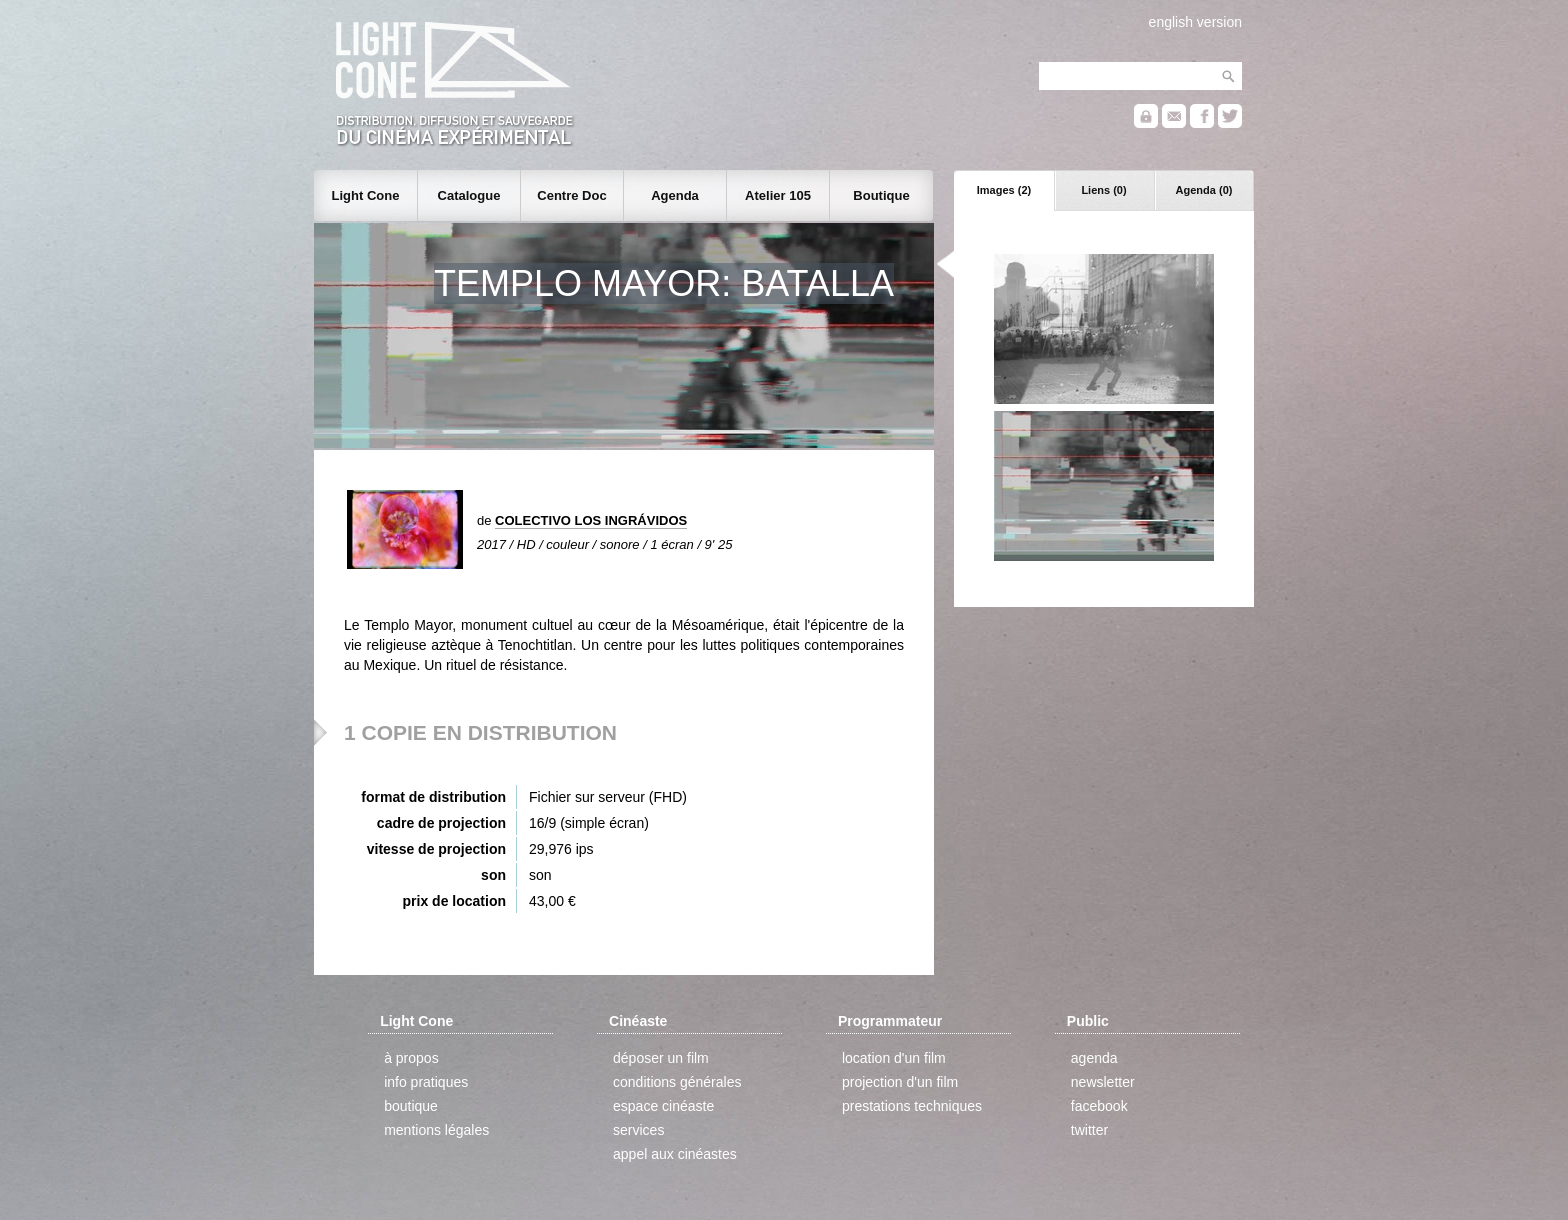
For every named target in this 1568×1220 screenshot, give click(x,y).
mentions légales (436, 1130)
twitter (1089, 1130)
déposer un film (661, 1058)
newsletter (1103, 1082)
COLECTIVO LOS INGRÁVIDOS (591, 520)
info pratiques (426, 1082)
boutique (411, 1106)
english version (1195, 22)
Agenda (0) (1204, 190)
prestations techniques (912, 1106)
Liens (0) (1103, 190)
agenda (1094, 1058)
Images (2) (1004, 190)
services (638, 1130)
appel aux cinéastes (675, 1154)
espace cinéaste (663, 1106)
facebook (1099, 1106)
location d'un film (894, 1058)
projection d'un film (900, 1082)
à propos (411, 1058)
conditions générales (677, 1082)
